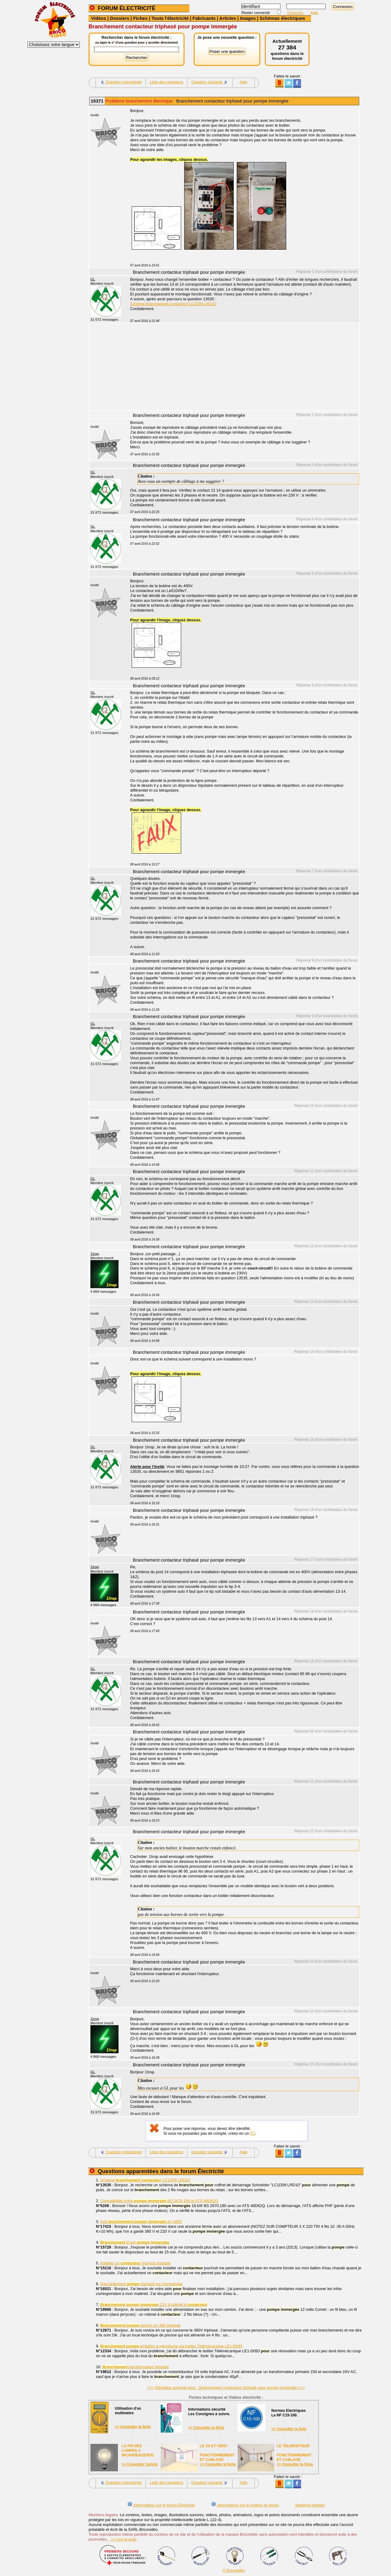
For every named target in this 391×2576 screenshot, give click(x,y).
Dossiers (119, 18)
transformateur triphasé (135, 2367)
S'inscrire (295, 12)
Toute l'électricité (170, 18)
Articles (227, 18)
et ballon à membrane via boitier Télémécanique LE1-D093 (171, 2346)
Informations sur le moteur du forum (245, 2505)
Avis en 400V (141, 2221)
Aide (314, 12)
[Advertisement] (241, 367)
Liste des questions (166, 82)
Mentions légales (310, 2505)
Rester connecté (256, 12)
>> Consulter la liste (288, 2429)
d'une (134, 2242)
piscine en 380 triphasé (140, 2325)
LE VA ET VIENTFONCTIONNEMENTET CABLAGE (217, 2453)
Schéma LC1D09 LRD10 (145, 2180)
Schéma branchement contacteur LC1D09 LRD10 (173, 304)
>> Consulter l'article (140, 2464)
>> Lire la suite (122, 2539)
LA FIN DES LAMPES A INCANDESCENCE (138, 2450)
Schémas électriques (282, 18)
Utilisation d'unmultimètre (128, 2410)
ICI (252, 2133)
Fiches (140, 18)
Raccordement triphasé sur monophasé (141, 2284)
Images (248, 18)
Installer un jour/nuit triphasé (135, 2263)
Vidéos (98, 18)
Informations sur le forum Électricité (161, 2505)
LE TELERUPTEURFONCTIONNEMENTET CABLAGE (294, 2453)
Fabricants (204, 18)
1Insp (94, 1253)
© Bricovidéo (234, 2570)
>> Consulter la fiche (133, 2427)
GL (92, 279)
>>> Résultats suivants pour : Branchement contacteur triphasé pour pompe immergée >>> (226, 2387)
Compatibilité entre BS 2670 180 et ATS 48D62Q (159, 2200)
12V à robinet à (153, 2304)
